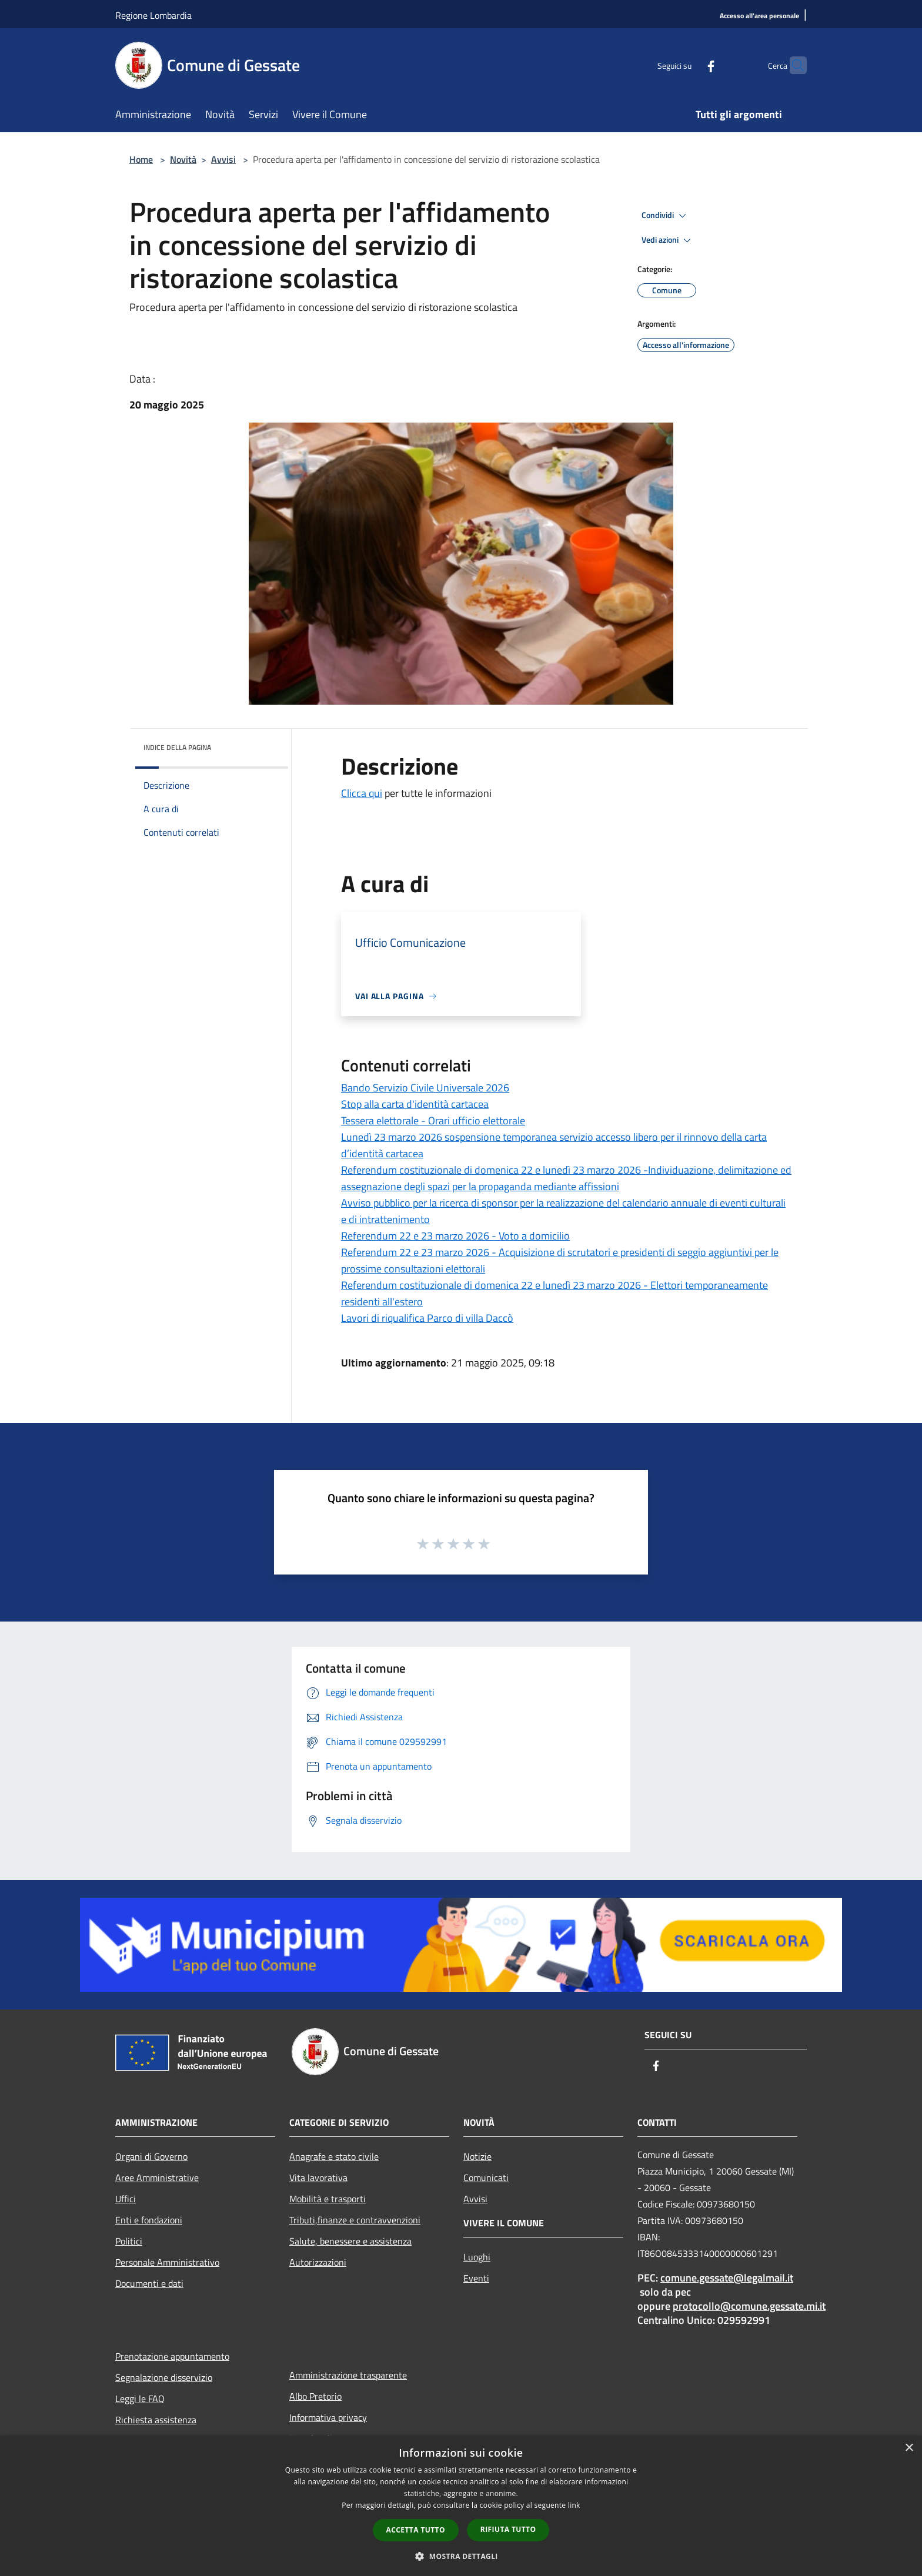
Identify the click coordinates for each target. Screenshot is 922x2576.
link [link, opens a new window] (574, 2505)
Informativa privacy (328, 2417)
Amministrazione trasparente (348, 2375)
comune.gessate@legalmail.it (726, 2278)
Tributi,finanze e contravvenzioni (354, 2220)
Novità (183, 159)
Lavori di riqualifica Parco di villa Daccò (427, 1318)
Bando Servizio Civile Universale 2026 (425, 1088)
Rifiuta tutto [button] (508, 2529)
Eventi (476, 2278)
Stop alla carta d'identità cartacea (415, 1104)
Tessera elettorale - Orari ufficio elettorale (433, 1120)
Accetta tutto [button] (415, 2530)
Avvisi (223, 159)
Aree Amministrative (157, 2177)
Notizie (477, 2156)
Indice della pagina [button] (177, 747)
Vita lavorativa (318, 2177)
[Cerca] (793, 65)
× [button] (908, 2448)
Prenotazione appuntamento (172, 2356)
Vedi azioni (668, 240)
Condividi (666, 216)
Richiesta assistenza (155, 2420)
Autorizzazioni (317, 2262)
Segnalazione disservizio (163, 2377)
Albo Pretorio (315, 2396)
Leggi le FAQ (140, 2398)
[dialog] (461, 2506)
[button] (461, 2556)
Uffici (125, 2199)
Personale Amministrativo (167, 2262)
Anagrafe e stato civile (334, 2156)
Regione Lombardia (153, 15)
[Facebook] (688, 65)
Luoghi (476, 2257)
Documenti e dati (149, 2283)
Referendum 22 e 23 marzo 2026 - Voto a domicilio (455, 1236)
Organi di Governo (151, 2156)
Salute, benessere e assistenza (350, 2241)
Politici (128, 2241)
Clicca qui (361, 793)
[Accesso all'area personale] (759, 16)
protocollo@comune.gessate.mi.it (749, 2306)
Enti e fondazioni (148, 2220)
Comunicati (486, 2177)
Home (141, 159)
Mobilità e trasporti (327, 2199)
